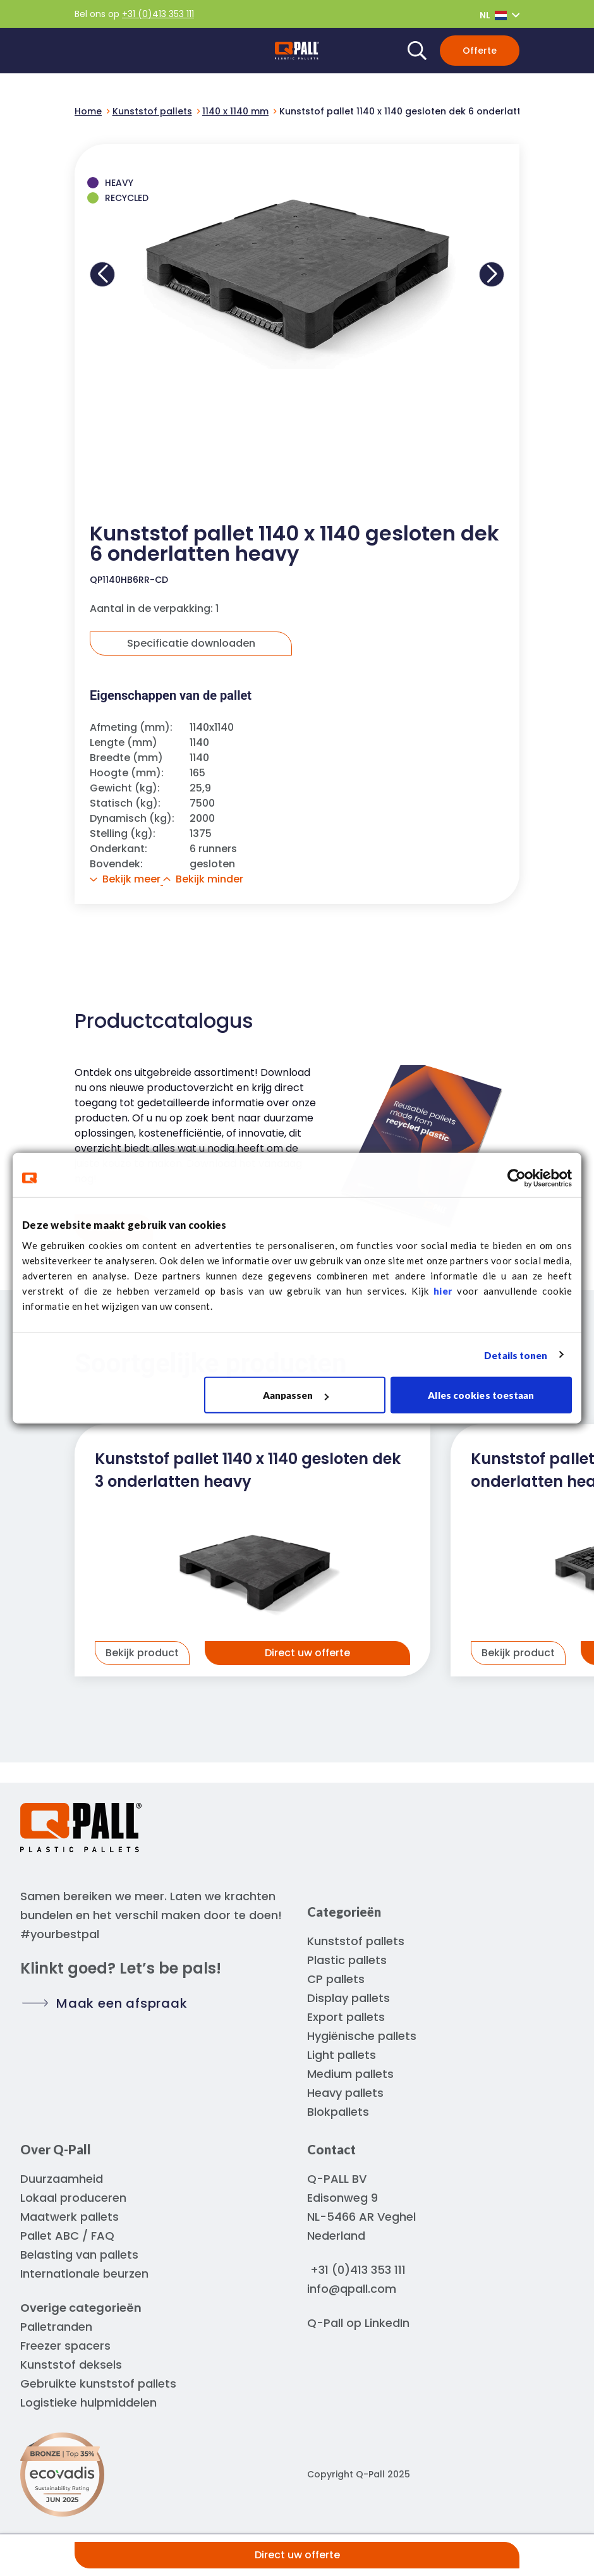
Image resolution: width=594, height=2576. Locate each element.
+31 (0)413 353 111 (158, 14)
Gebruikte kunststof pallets (98, 2383)
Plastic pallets (347, 1960)
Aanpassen (296, 1395)
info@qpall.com (351, 2289)
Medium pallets (350, 2074)
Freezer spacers (65, 2345)
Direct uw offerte (297, 2555)
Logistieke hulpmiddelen (88, 2402)
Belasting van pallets (79, 2254)
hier (442, 1291)
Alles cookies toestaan (481, 1395)
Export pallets (346, 2017)
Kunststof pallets (355, 1941)
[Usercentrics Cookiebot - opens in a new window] (516, 1177)
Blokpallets (338, 2112)
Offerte (480, 50)
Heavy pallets (345, 2093)
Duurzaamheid (61, 2179)
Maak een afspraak (122, 2003)
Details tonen (515, 1354)
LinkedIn (387, 2323)
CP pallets (336, 1979)
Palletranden (56, 2327)
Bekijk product (142, 1652)
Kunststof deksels (71, 2364)
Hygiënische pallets (361, 2036)
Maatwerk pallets (69, 2217)
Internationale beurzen (84, 2273)
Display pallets (348, 1998)
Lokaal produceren (73, 2198)
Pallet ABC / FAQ (67, 2235)
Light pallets (341, 2055)
